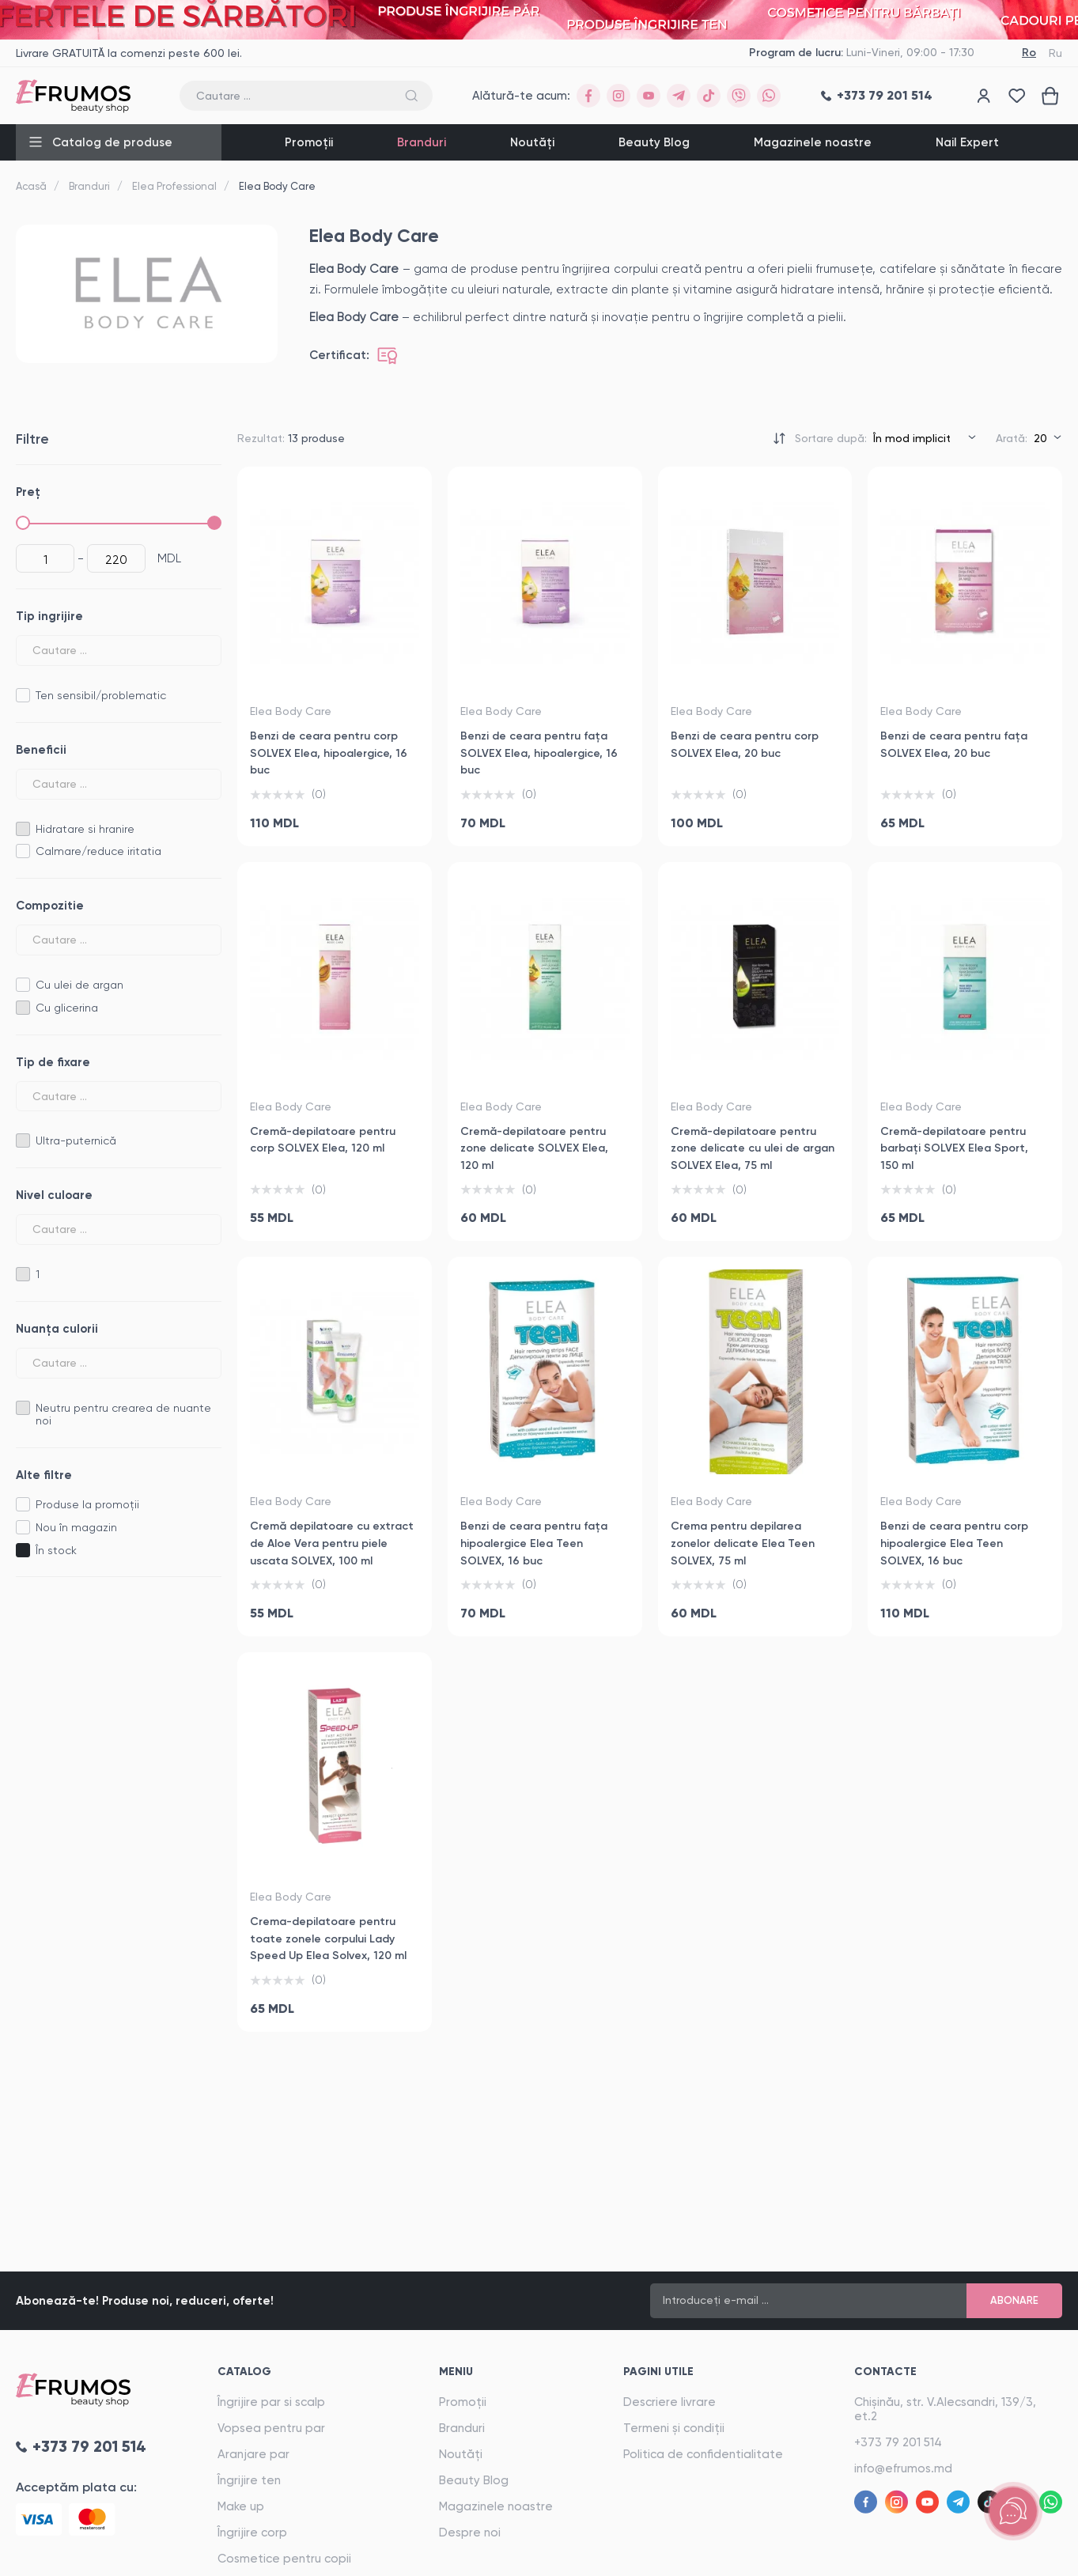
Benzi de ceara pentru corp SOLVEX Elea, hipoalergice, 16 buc (328, 753)
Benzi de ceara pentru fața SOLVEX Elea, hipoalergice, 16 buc (539, 753)
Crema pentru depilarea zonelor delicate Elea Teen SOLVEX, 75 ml (743, 1543)
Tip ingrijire (49, 616)
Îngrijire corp (252, 2532)
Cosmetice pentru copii (284, 2558)
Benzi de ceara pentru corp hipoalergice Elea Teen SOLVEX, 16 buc (954, 1543)
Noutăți (532, 142)
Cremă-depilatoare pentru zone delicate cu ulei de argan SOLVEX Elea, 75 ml (752, 1148)
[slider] (23, 523)
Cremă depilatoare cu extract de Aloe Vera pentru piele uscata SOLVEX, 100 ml (332, 1543)
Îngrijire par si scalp (271, 2402)
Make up (240, 2506)
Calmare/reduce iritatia (98, 851)
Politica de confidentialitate (703, 2454)
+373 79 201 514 (898, 2442)
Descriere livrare (669, 2402)
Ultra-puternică (76, 1140)
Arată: (1011, 438)
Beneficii (41, 750)
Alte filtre (44, 1475)
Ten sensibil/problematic (101, 695)
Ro (1029, 52)
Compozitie (50, 905)
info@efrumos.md (903, 2468)
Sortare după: (831, 438)
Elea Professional (174, 186)
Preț (28, 492)
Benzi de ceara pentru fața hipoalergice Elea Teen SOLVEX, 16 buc (533, 1543)
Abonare (1014, 2300)
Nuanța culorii (57, 1329)
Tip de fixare (53, 1062)
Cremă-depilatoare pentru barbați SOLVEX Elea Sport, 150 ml (954, 1148)
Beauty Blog (654, 142)
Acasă (31, 186)
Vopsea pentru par (271, 2428)
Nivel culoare (54, 1195)
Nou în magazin (76, 1527)
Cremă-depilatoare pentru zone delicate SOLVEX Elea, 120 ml (534, 1148)
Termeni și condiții (673, 2428)
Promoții (309, 142)
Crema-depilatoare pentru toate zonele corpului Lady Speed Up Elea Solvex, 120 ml (328, 1938)
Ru (1055, 53)
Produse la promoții (87, 1504)
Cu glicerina (67, 1007)
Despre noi (470, 2532)
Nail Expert (967, 142)
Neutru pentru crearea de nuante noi (123, 1414)
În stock (56, 1550)
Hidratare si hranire (85, 829)
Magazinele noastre (813, 142)
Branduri (421, 142)
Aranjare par (253, 2454)
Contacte (885, 2371)
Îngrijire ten (249, 2480)
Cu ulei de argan (79, 984)
